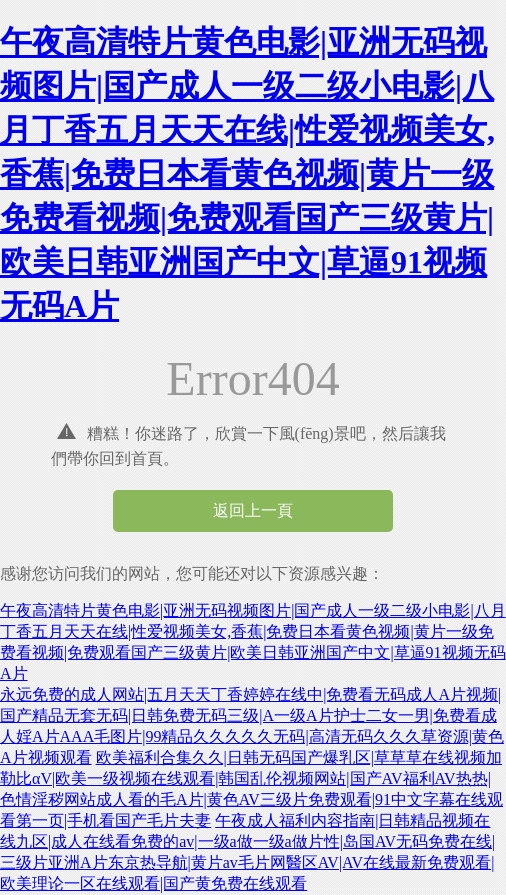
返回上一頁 (253, 510)
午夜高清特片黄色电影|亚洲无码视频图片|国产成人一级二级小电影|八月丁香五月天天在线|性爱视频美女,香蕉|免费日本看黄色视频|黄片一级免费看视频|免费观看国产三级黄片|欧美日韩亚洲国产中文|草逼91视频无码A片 (247, 174)
